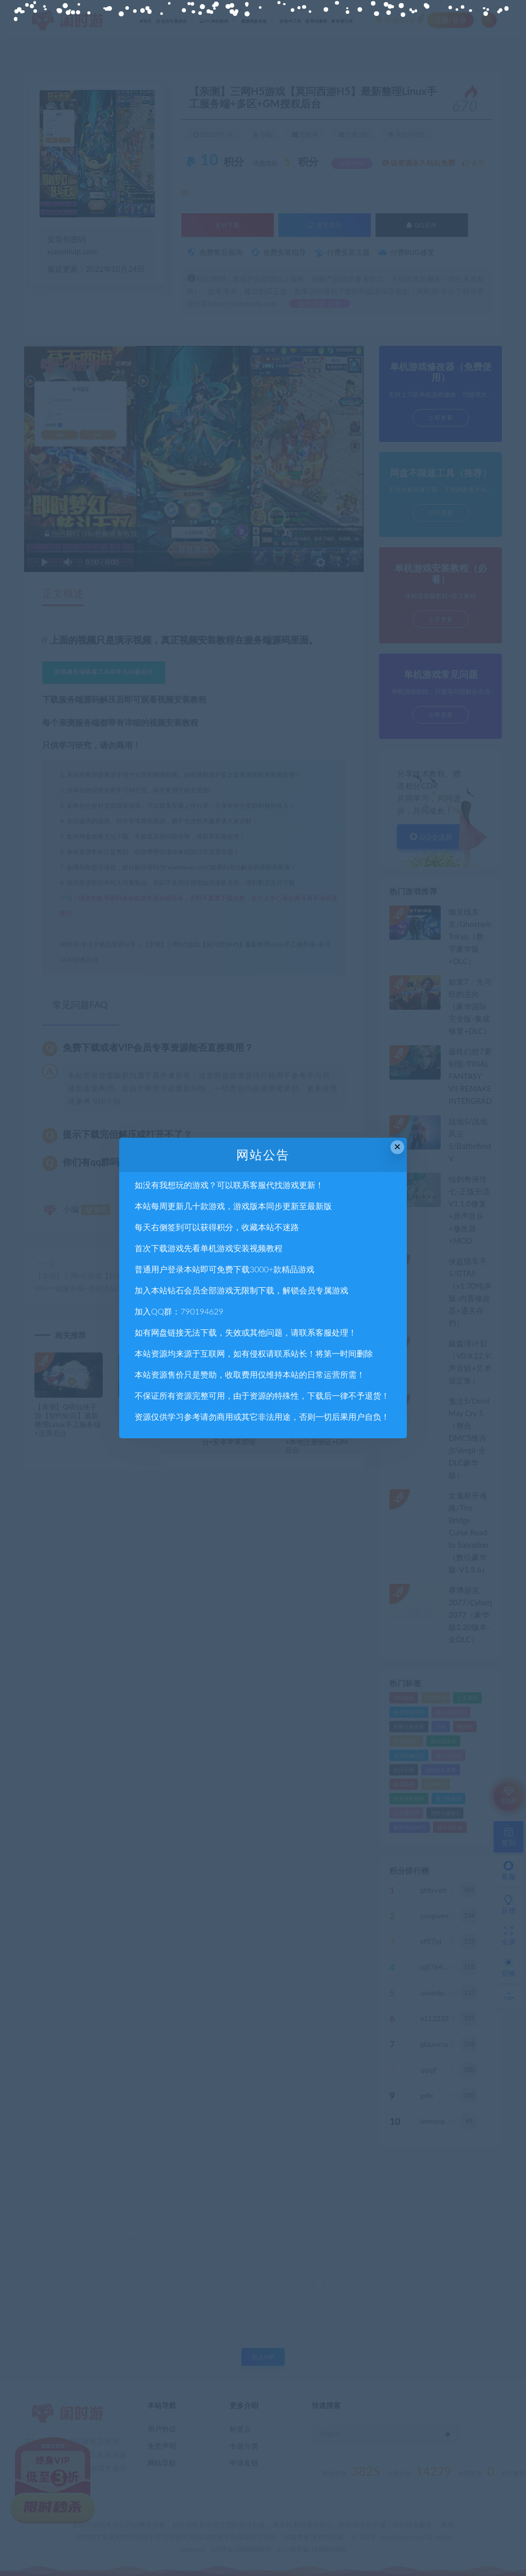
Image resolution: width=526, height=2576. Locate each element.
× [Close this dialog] (397, 1146)
